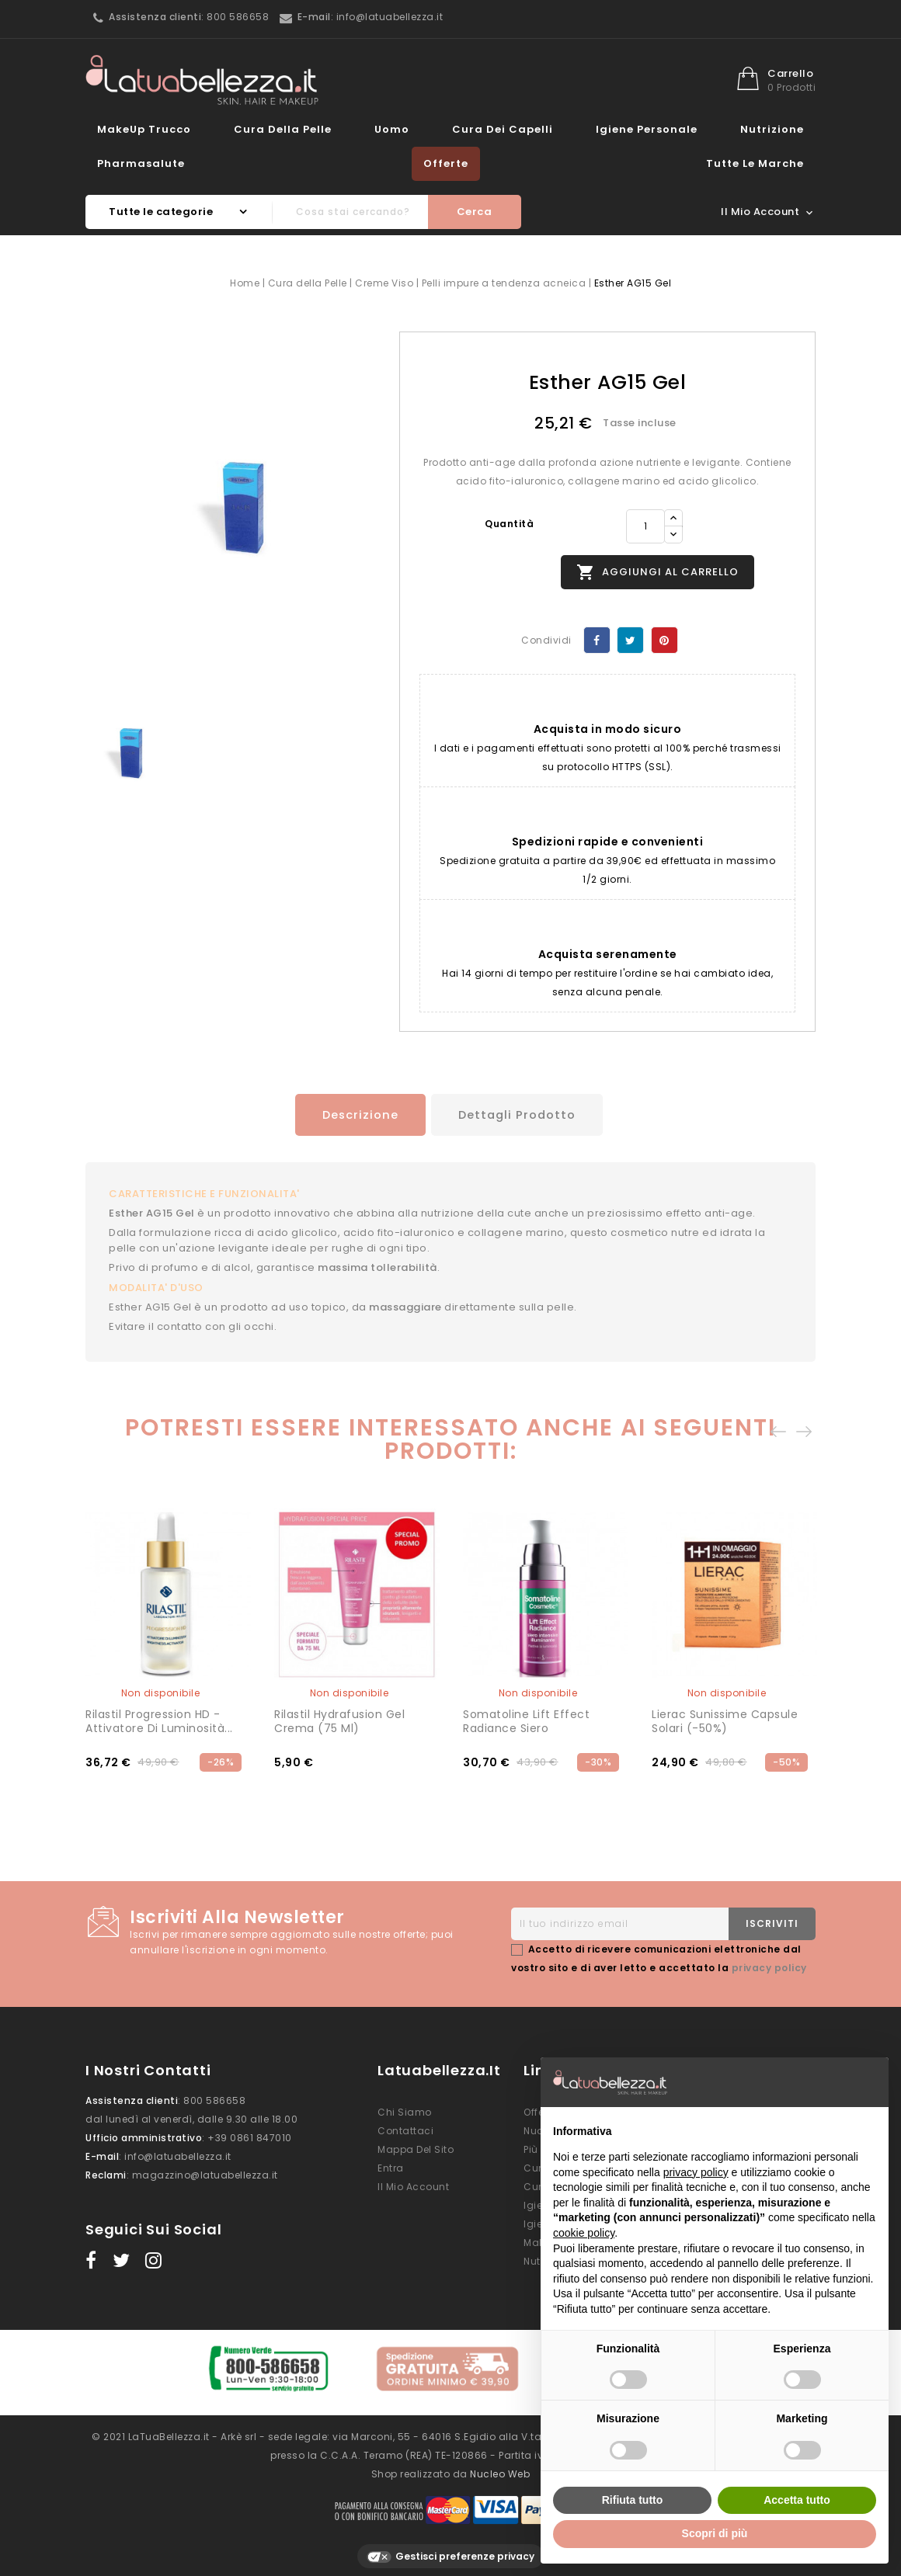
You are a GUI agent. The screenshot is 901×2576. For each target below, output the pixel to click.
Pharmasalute (141, 163)
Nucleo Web (500, 2463)
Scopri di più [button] (715, 2533)
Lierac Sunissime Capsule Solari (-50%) (725, 1719)
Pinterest (664, 640)
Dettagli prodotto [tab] (519, 1114)
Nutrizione (772, 129)
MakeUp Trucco (144, 129)
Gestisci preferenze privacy (450, 2546)
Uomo (391, 129)
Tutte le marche (755, 163)
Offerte (445, 163)
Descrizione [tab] (352, 1114)
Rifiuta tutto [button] (632, 2500)
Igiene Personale (646, 129)
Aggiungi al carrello (657, 572)
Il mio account (413, 2184)
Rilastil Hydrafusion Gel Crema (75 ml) (339, 1719)
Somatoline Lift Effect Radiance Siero (526, 1719)
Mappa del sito (415, 2147)
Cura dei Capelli (502, 129)
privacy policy (769, 1965)
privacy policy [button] (696, 2172)
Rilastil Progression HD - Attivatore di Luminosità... (159, 1719)
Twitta (630, 640)
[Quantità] (645, 526)
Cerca (474, 211)
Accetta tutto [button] (797, 2500)
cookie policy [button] (583, 2233)
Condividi (597, 640)
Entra (390, 2165)
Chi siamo (404, 2109)
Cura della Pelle (283, 129)
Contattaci (405, 2128)
